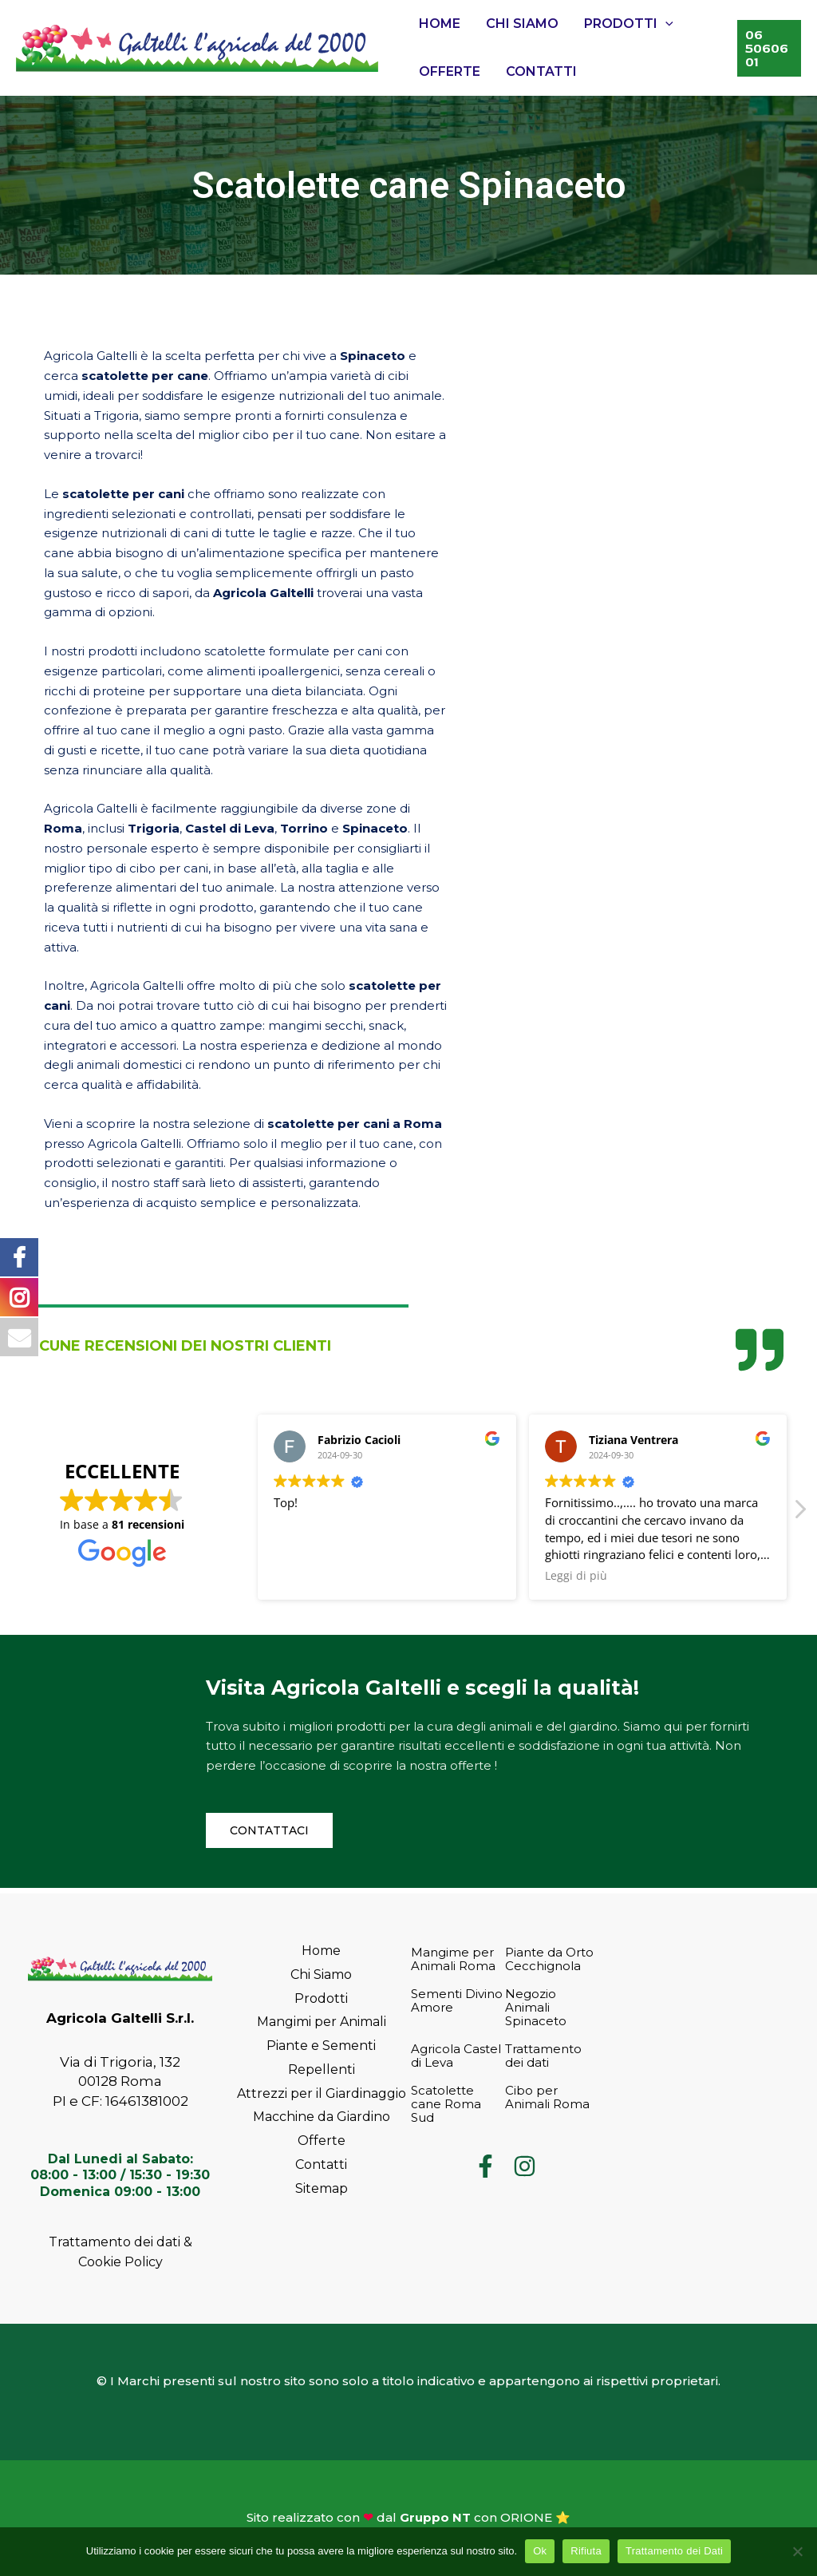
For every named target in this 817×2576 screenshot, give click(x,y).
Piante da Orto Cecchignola (549, 1959)
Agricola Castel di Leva (456, 2055)
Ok (540, 2551)
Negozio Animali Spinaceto (535, 2007)
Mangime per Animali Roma (453, 1959)
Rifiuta (586, 2551)
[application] (665, 24)
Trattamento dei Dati (674, 2551)
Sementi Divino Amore (457, 2000)
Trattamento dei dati (543, 2055)
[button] (799, 1513)
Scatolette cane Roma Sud (446, 2104)
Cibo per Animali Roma (547, 2097)
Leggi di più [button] (576, 1576)
